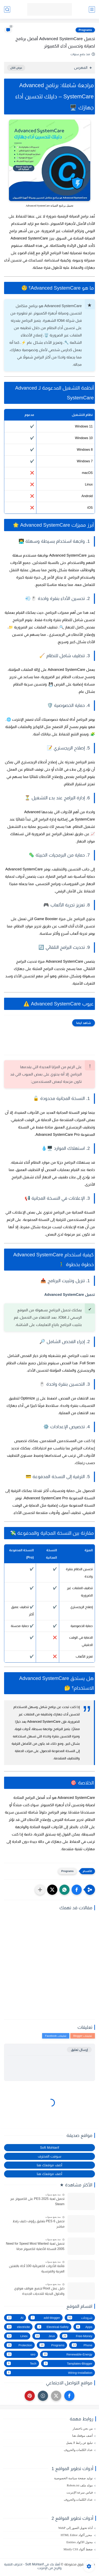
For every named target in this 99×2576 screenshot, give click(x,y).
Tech (21, 2363)
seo (21, 2354)
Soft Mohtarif (49, 2147)
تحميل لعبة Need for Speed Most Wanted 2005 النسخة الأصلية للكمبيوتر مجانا (35, 2246)
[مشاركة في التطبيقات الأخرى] (40, 1890)
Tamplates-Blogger (68, 2363)
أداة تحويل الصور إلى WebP (75, 2528)
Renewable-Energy (67, 2354)
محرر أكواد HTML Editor (77, 2535)
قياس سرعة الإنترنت (79, 2492)
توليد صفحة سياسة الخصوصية (73, 2478)
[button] (77, 1890)
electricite (18, 2327)
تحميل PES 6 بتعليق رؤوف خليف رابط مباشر (38, 2223)
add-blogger (45, 2317)
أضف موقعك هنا (49, 2165)
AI (15, 2317)
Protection (19, 2345)
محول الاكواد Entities (79, 2542)
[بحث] (7, 9)
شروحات (79, 2317)
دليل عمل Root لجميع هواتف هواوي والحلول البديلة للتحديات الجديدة (39, 2291)
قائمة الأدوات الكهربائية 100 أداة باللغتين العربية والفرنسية (36, 2268)
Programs (85, 30)
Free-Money (77, 2336)
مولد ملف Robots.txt (80, 2485)
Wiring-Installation (49, 2372)
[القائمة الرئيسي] (92, 9)
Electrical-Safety (53, 2327)
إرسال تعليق (79, 2049)
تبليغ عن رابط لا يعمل (79, 2442)
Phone (82, 2345)
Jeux (45, 2336)
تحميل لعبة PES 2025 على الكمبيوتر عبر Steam (37, 2201)
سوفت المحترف (49, 2156)
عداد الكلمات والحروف (78, 2450)
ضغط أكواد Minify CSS (78, 2549)
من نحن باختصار (83, 2428)
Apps (84, 2327)
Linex (17, 2336)
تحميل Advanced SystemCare (69, 1295)
